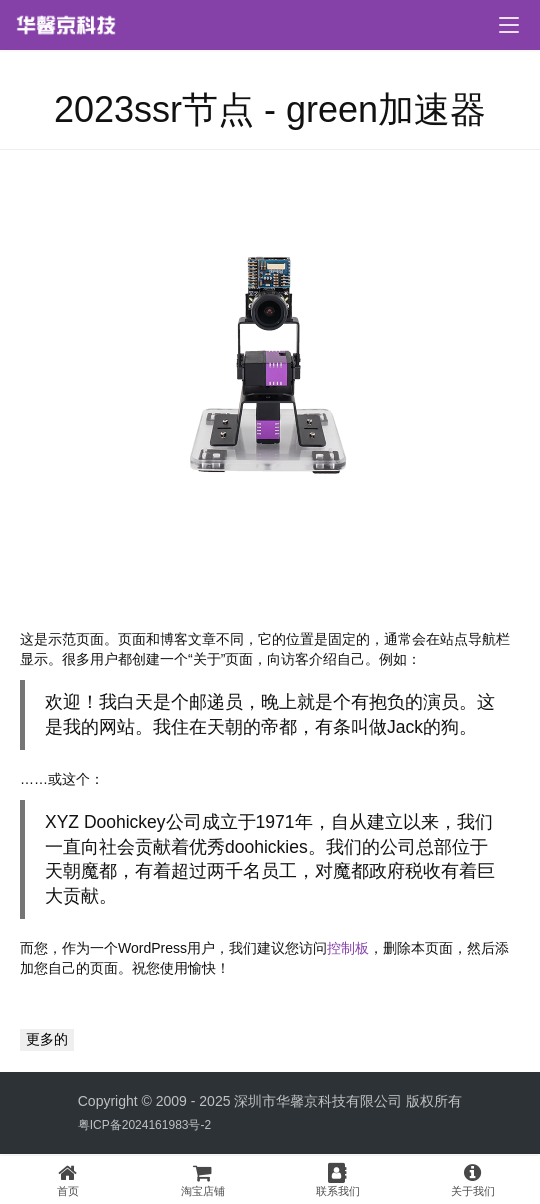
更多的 (47, 1039)
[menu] (509, 25)
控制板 (348, 948)
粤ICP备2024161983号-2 (144, 1125)
